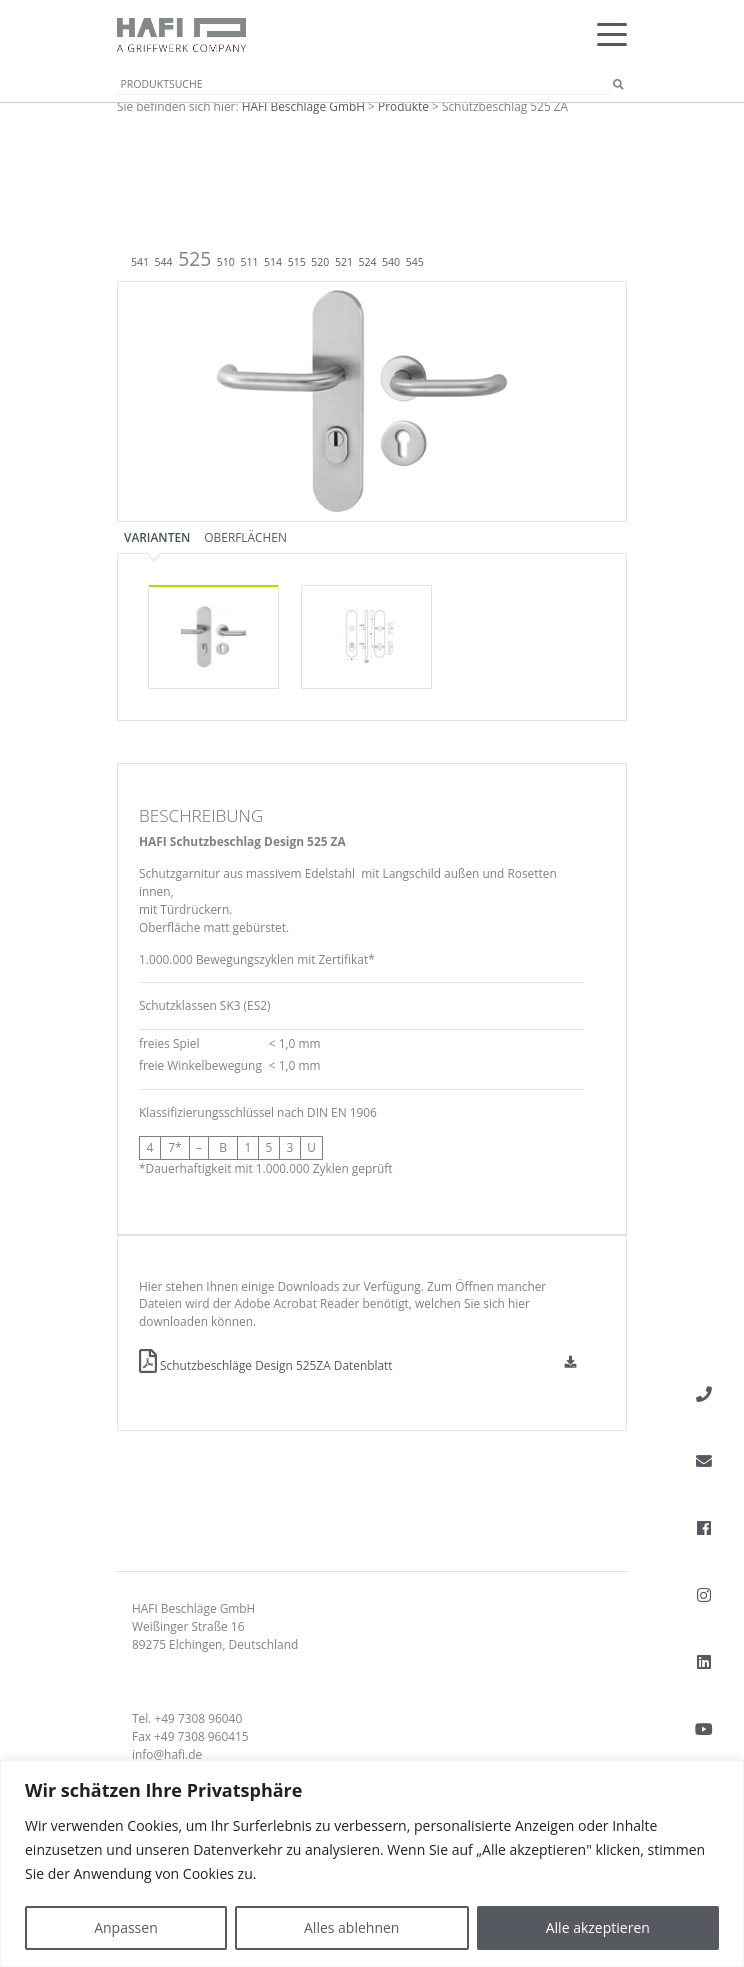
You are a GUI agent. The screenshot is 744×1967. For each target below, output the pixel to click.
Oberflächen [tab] (245, 537)
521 (344, 262)
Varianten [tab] (157, 537)
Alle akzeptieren (598, 1927)
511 (249, 262)
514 (273, 262)
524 (368, 262)
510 (226, 262)
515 (297, 262)
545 (415, 262)
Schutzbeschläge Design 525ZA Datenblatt (266, 1365)
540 (391, 262)
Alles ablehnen (351, 1927)
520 (320, 262)
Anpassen (126, 1927)
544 (164, 262)
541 (140, 262)
